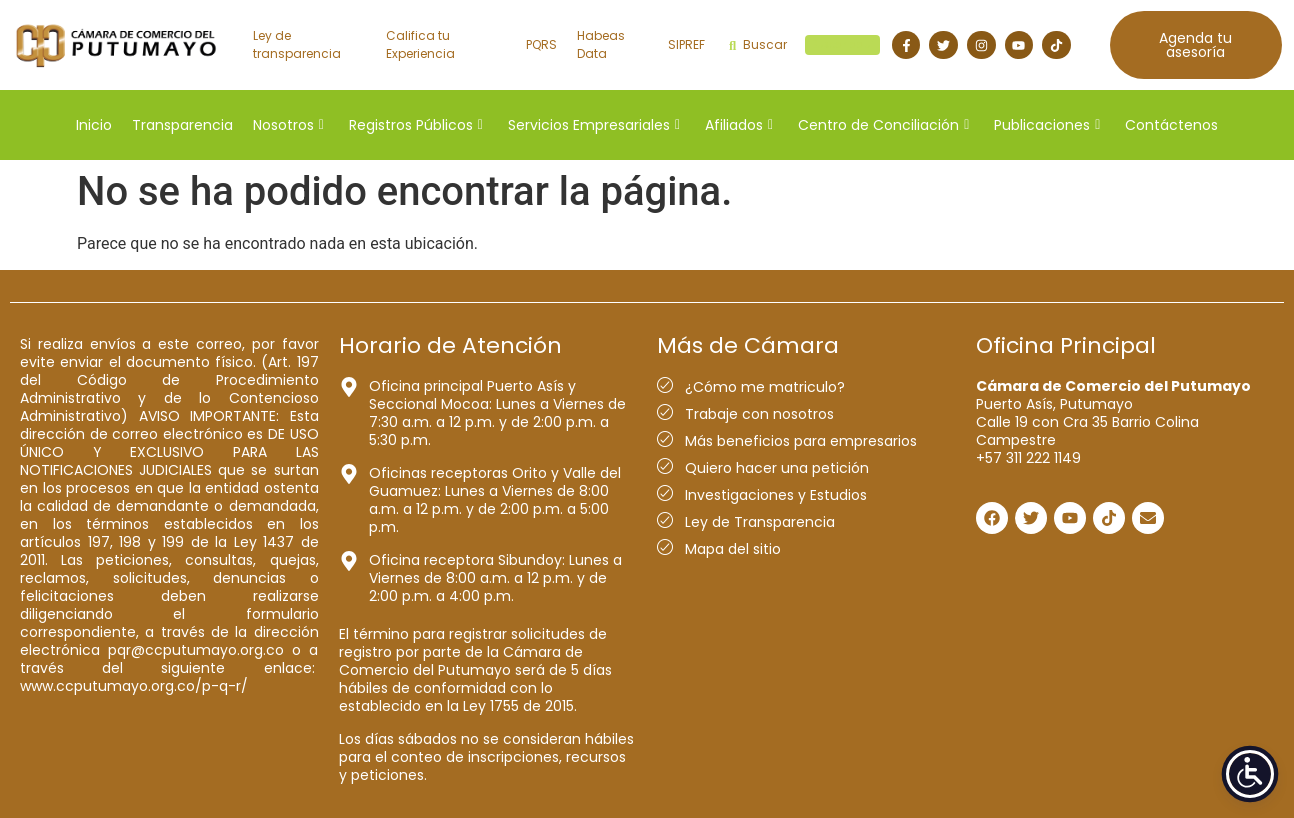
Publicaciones (1047, 125)
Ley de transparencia (297, 44)
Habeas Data (601, 44)
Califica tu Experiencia (420, 44)
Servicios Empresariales (594, 125)
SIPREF (686, 44)
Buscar (804, 45)
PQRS (541, 44)
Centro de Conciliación (883, 125)
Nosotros (288, 125)
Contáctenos (1171, 125)
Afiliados (739, 125)
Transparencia (182, 125)
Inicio (94, 125)
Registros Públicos (416, 125)
